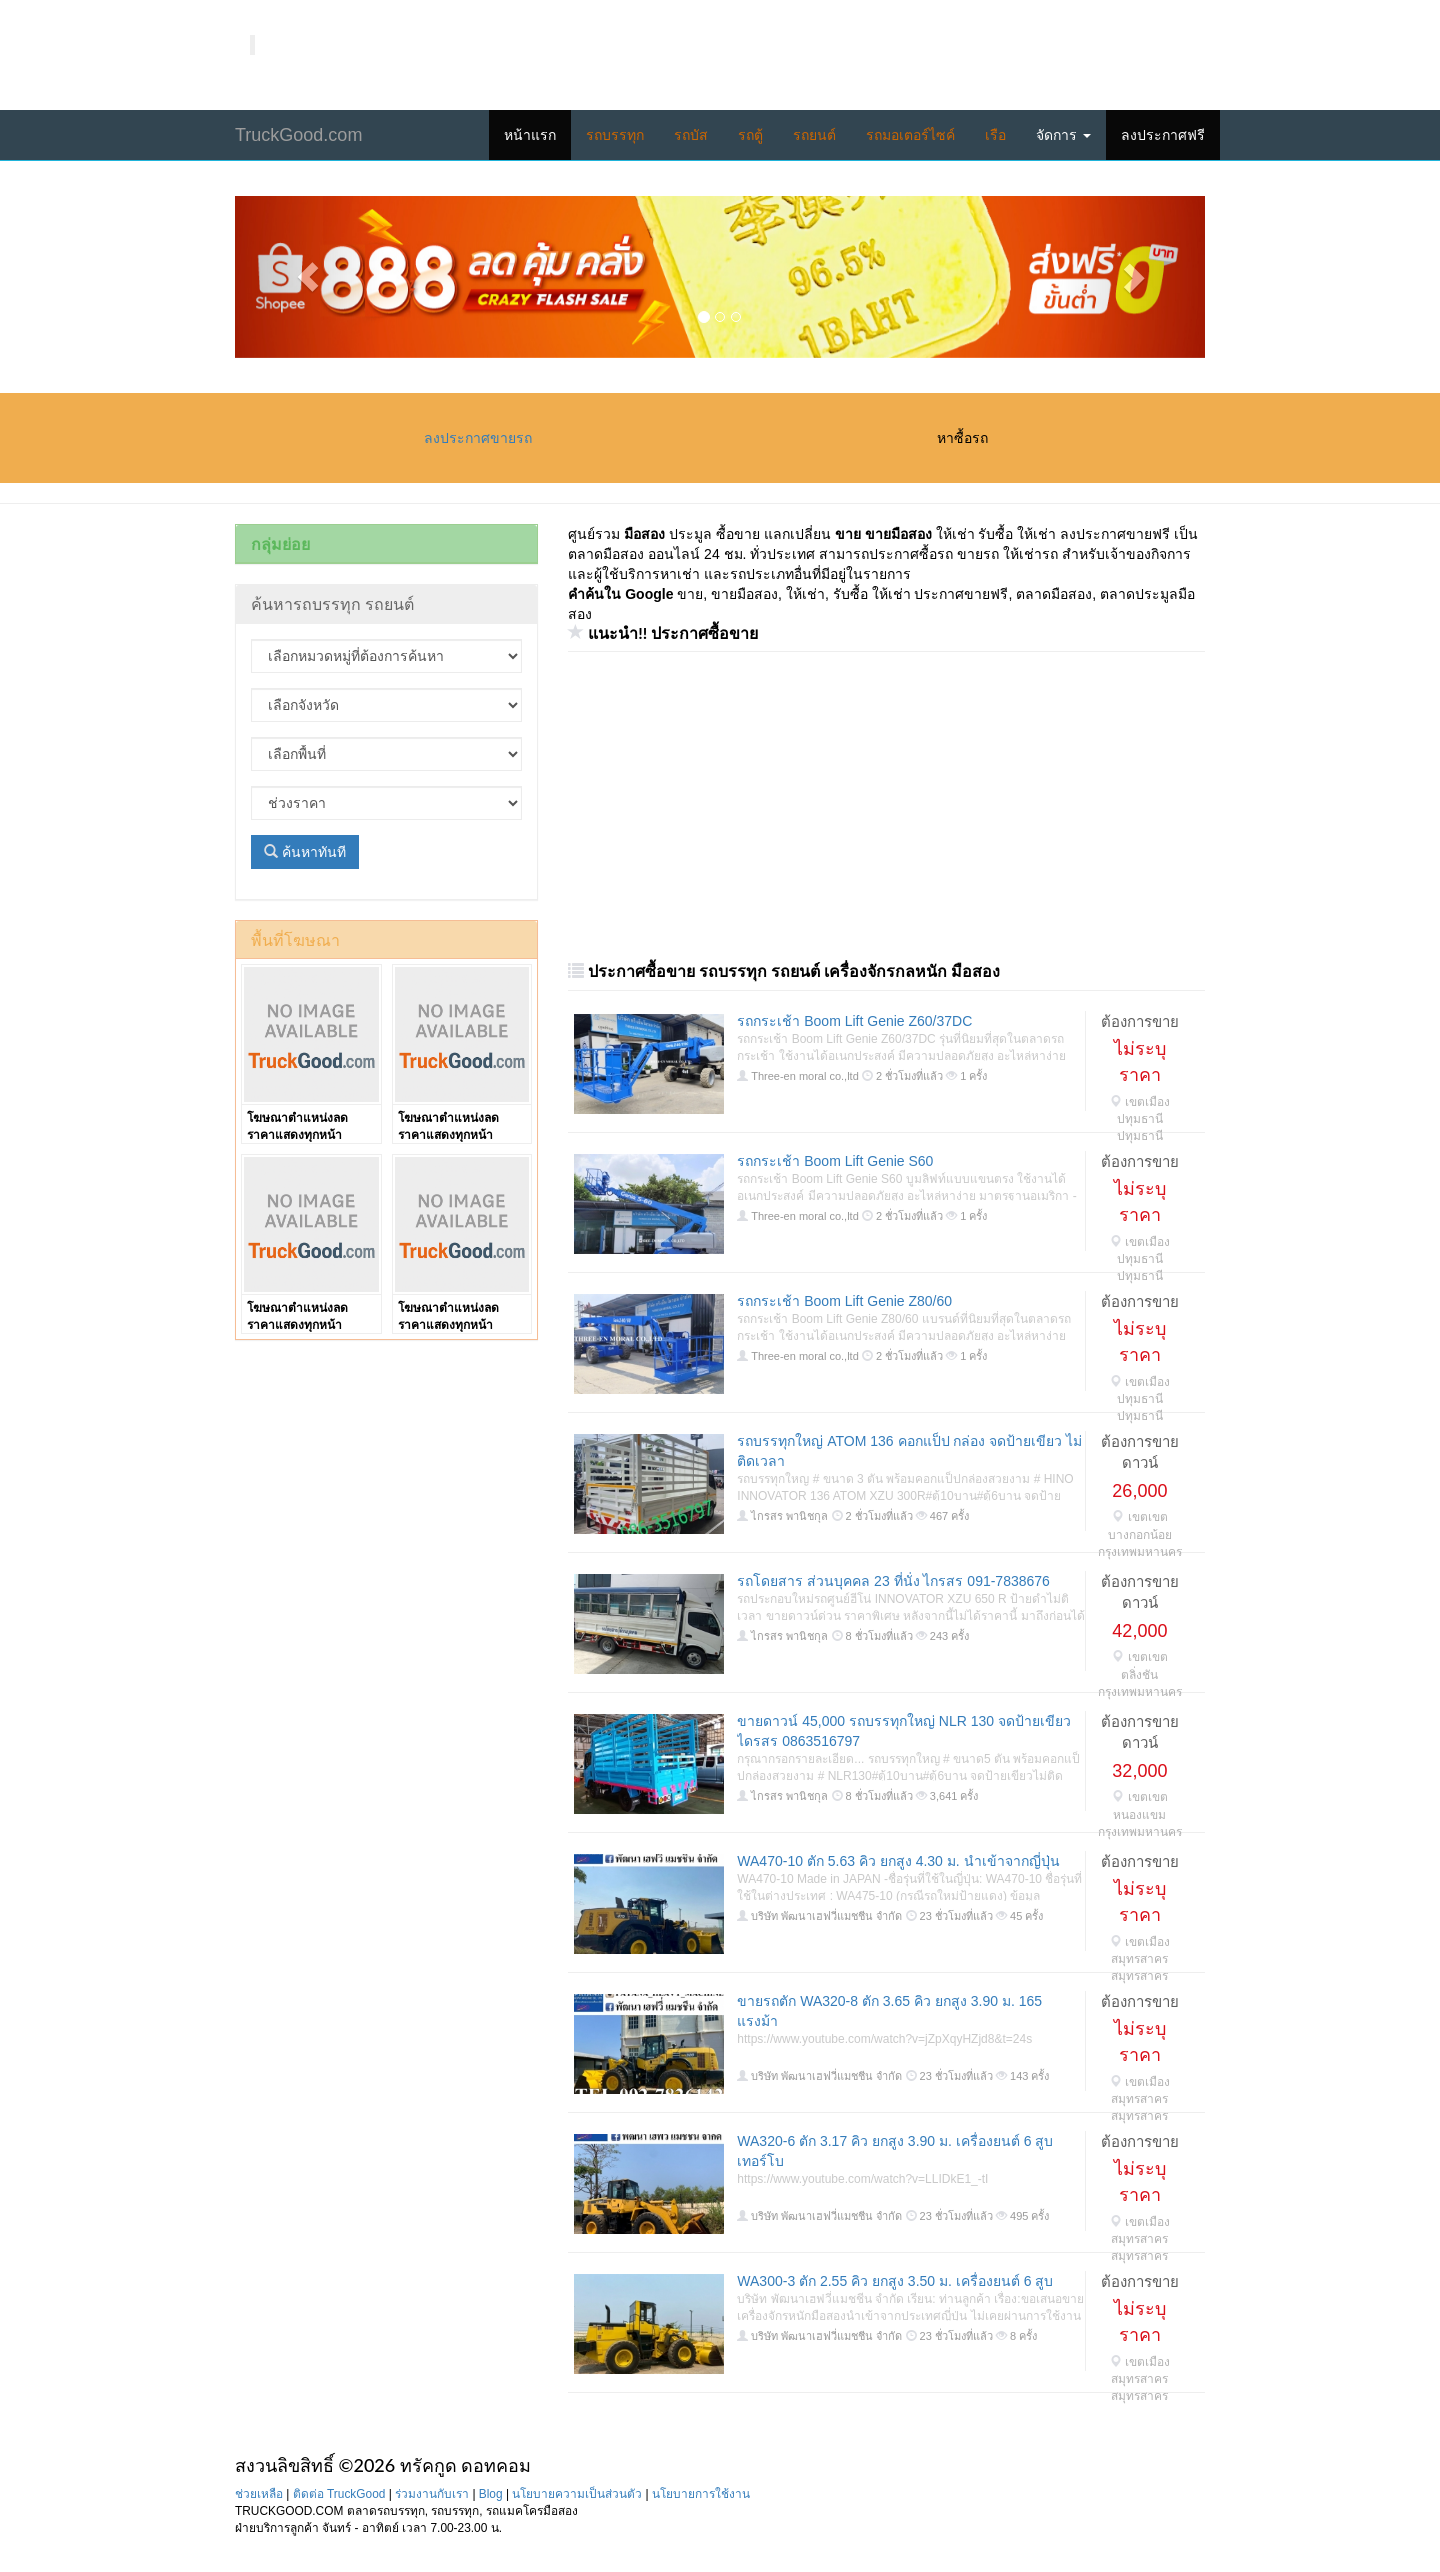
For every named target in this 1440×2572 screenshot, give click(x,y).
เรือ (995, 135)
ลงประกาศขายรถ (478, 438)
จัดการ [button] (1063, 135)
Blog (491, 2494)
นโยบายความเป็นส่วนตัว (577, 2494)
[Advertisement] (882, 807)
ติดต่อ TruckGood (339, 2494)
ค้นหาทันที (305, 852)
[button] (308, 277)
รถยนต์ (814, 135)
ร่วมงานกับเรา (432, 2494)
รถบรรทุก (615, 135)
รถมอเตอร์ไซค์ (910, 135)
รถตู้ (750, 135)
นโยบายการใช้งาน (701, 2494)
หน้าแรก (530, 135)
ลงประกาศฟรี (1163, 135)
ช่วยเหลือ (259, 2494)
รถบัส (691, 135)
